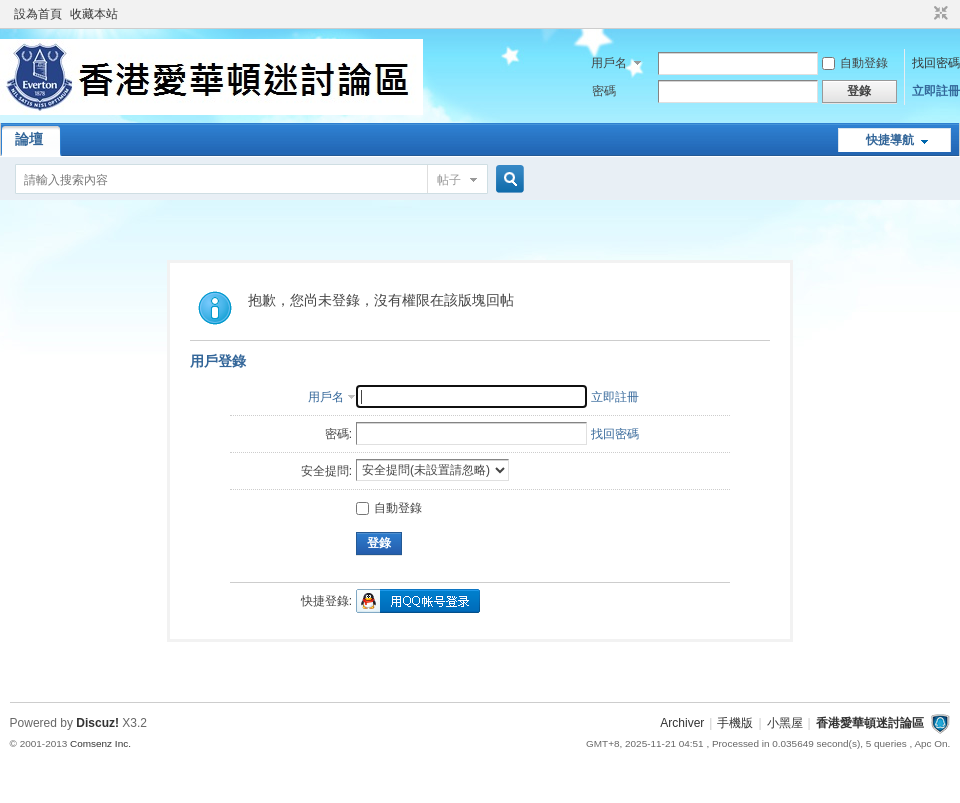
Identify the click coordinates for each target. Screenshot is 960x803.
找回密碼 (936, 63)
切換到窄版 (938, 14)
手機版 (735, 723)
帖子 (449, 180)
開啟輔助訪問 (922, 14)
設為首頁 (38, 14)
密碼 (604, 91)
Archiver (682, 723)
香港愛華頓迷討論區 (870, 723)
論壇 (29, 139)
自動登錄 (855, 63)
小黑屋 (785, 723)
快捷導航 (890, 140)
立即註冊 (936, 91)
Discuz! (97, 723)
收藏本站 (94, 14)
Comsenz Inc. (100, 743)
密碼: (338, 434)
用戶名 (609, 63)
